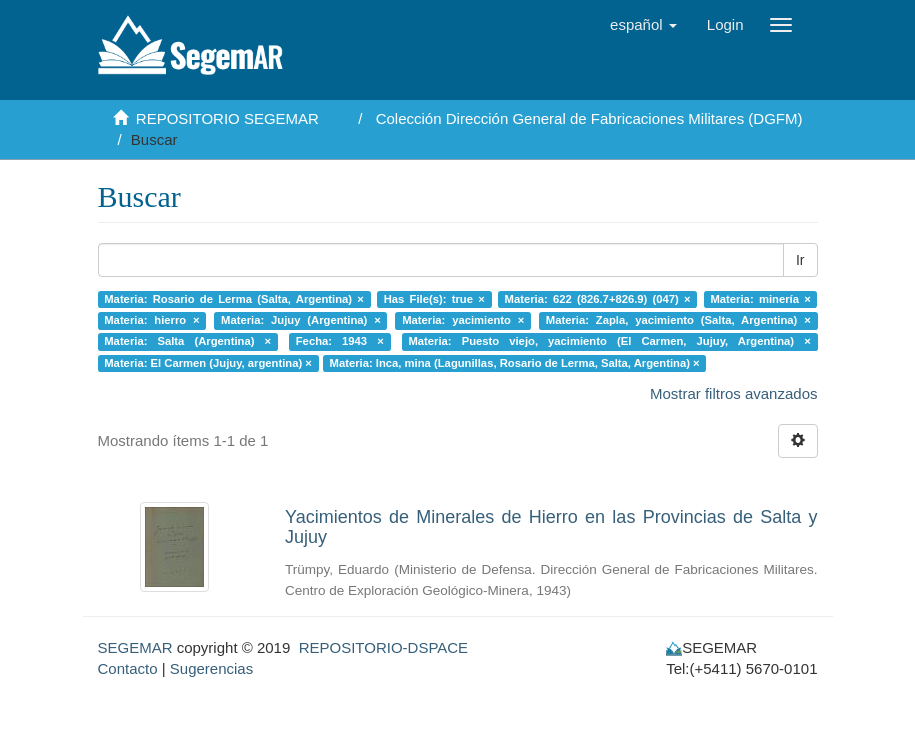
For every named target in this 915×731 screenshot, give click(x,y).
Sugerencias (211, 668)
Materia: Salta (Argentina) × (187, 342)
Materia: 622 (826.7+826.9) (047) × (598, 299)
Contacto (128, 668)
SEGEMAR (135, 647)
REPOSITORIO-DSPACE (383, 647)
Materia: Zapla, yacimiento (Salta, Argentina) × (678, 320)
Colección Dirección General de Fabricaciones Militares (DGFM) (589, 118)
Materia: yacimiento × (463, 320)
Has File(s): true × (434, 299)
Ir (800, 260)
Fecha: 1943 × (340, 342)
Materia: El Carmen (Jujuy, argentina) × (208, 363)
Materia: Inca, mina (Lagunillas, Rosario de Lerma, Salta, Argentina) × (515, 363)
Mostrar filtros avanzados (734, 393)
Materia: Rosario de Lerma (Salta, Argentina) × (234, 299)
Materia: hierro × (151, 320)
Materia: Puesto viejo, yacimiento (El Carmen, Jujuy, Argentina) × (609, 342)
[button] (643, 25)
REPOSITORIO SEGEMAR (227, 118)
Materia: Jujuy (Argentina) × (301, 320)
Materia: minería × (760, 299)
